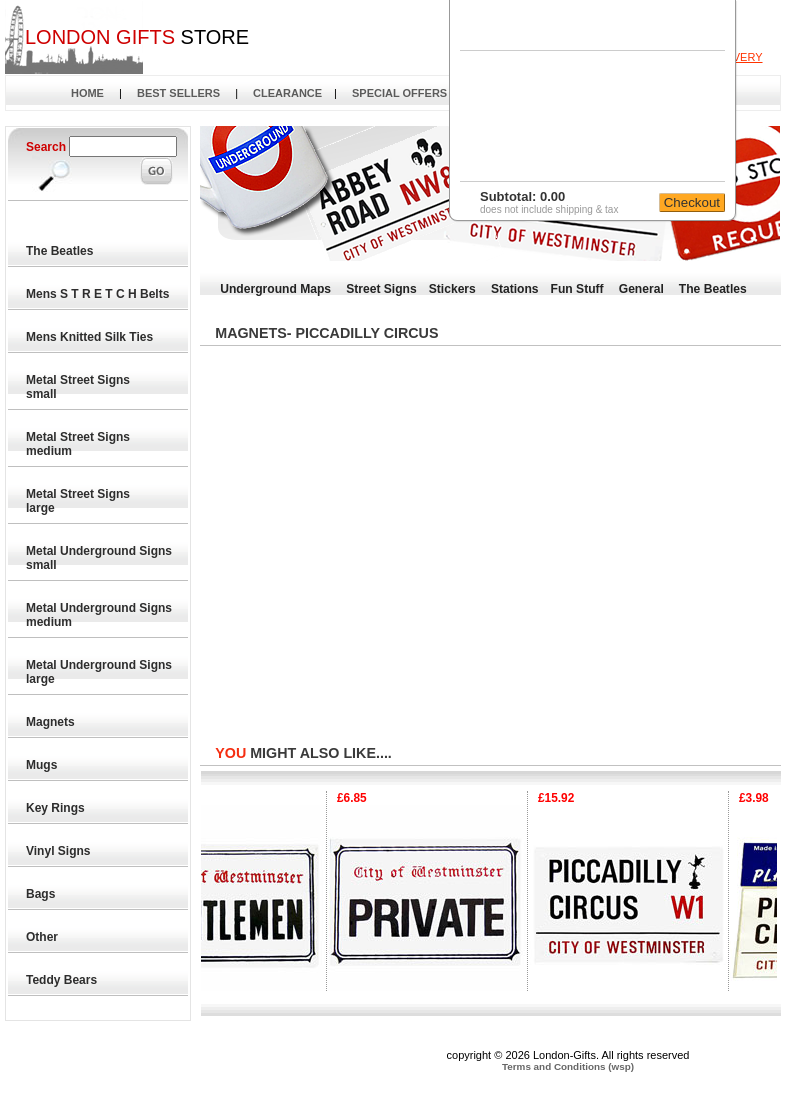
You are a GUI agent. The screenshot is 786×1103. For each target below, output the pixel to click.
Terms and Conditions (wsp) (568, 1066)
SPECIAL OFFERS (399, 93)
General (641, 289)
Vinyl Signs (60, 851)
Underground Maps (275, 289)
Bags (42, 894)
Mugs (43, 765)
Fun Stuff (577, 289)
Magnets (52, 722)
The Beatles (61, 251)
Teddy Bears (63, 980)
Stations (515, 289)
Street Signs (381, 289)
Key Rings (57, 808)
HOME (87, 93)
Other (43, 937)
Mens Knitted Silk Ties (91, 337)
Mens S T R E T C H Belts (99, 294)
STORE (137, 37)
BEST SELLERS (178, 93)
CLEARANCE (287, 93)
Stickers (452, 289)
